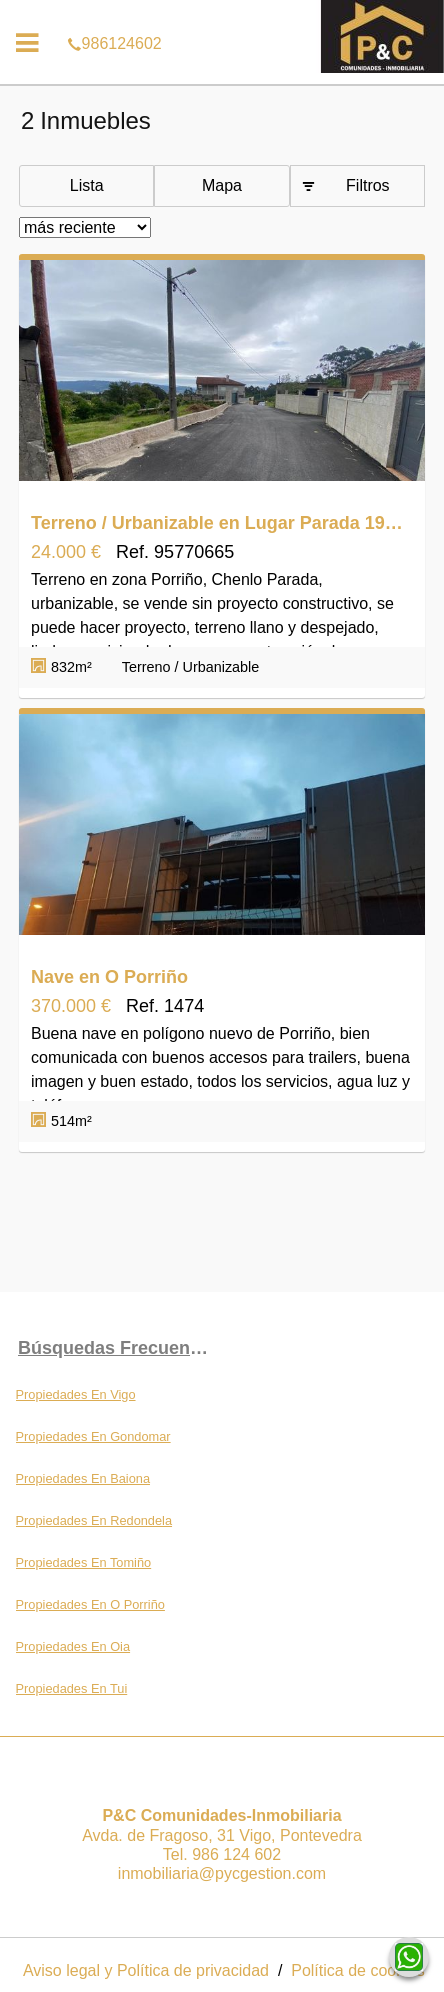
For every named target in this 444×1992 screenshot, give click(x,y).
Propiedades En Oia (73, 1646)
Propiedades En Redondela (94, 1520)
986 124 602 (236, 1854)
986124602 (222, 14)
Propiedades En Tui (72, 1688)
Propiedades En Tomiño (84, 1562)
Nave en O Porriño (109, 977)
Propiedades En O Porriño (90, 1604)
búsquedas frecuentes (117, 1348)
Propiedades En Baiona (83, 1478)
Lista (87, 185)
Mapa (222, 185)
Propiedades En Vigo (76, 1394)
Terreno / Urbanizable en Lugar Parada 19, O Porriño (217, 523)
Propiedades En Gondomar (93, 1436)
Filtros (368, 185)
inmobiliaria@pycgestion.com (222, 1873)
